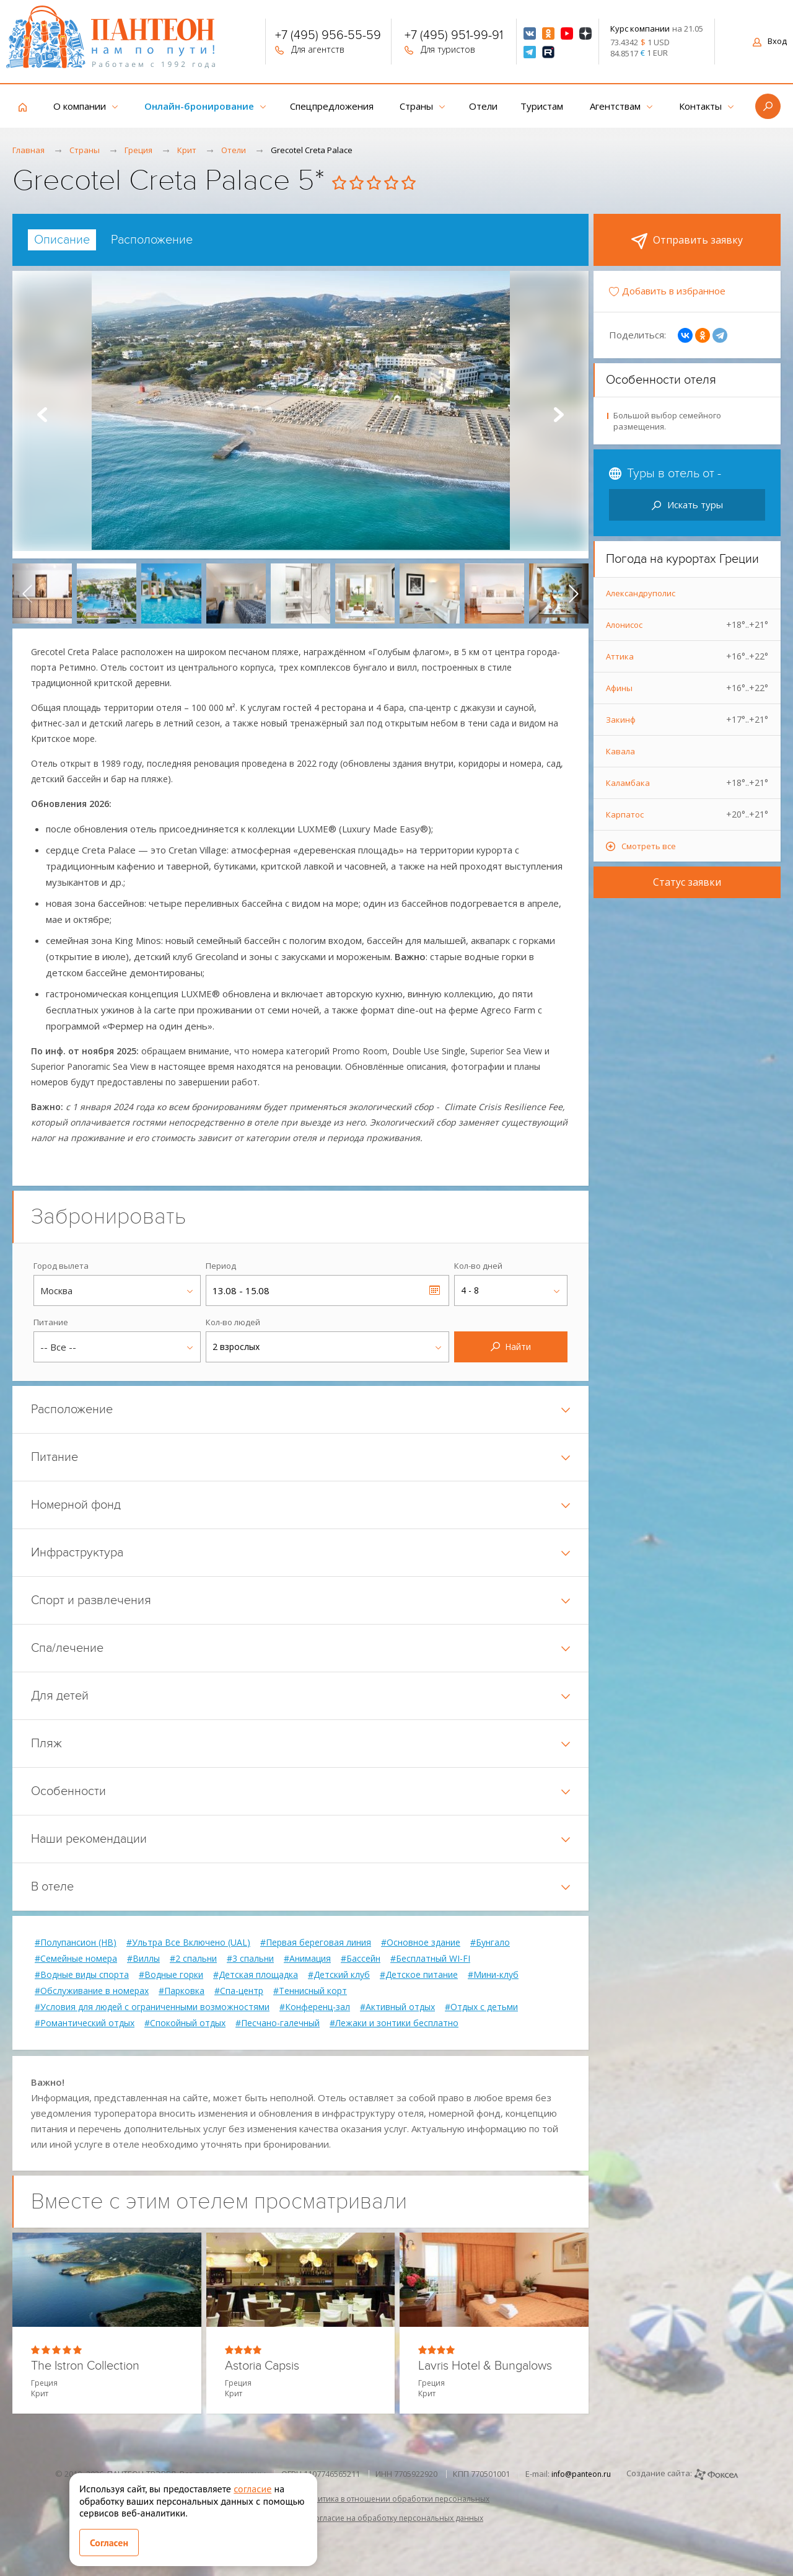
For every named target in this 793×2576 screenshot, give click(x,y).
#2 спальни (193, 1958)
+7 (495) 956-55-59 (328, 36)
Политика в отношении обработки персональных (396, 2499)
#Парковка (181, 1991)
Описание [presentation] (62, 239)
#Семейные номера (76, 1958)
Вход (770, 40)
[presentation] (27, 593)
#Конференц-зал (314, 2007)
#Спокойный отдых (185, 2023)
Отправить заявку (687, 241)
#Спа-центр (238, 1991)
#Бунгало (490, 1942)
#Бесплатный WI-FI (430, 1958)
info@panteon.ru (581, 2474)
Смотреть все (648, 846)
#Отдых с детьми (481, 2007)
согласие (252, 2488)
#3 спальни (250, 1958)
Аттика (687, 656)
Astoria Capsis (262, 2366)
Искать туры (687, 504)
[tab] (62, 239)
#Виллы (143, 1958)
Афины (687, 688)
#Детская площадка (255, 1974)
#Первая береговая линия (315, 1942)
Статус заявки (687, 882)
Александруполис (640, 593)
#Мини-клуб (493, 1974)
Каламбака (687, 782)
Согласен (109, 2542)
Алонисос (687, 624)
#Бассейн (360, 1958)
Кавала (620, 751)
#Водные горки (171, 1974)
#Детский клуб (339, 1974)
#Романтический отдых (84, 2023)
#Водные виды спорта (82, 1974)
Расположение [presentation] (152, 239)
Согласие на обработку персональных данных (396, 2518)
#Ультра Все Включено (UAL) (188, 1942)
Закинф (687, 719)
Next (559, 414)
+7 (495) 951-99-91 (454, 36)
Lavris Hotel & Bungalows (485, 2366)
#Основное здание (420, 1942)
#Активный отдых (397, 2007)
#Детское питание (419, 1974)
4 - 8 (470, 1290)
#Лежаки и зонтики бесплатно (394, 2023)
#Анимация (307, 1958)
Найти (511, 1346)
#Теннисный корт (310, 1991)
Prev (42, 414)
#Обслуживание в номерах (92, 1991)
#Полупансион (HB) (75, 1942)
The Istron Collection (85, 2366)
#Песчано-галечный (277, 2023)
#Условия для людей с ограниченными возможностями (152, 2007)
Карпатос (687, 814)
